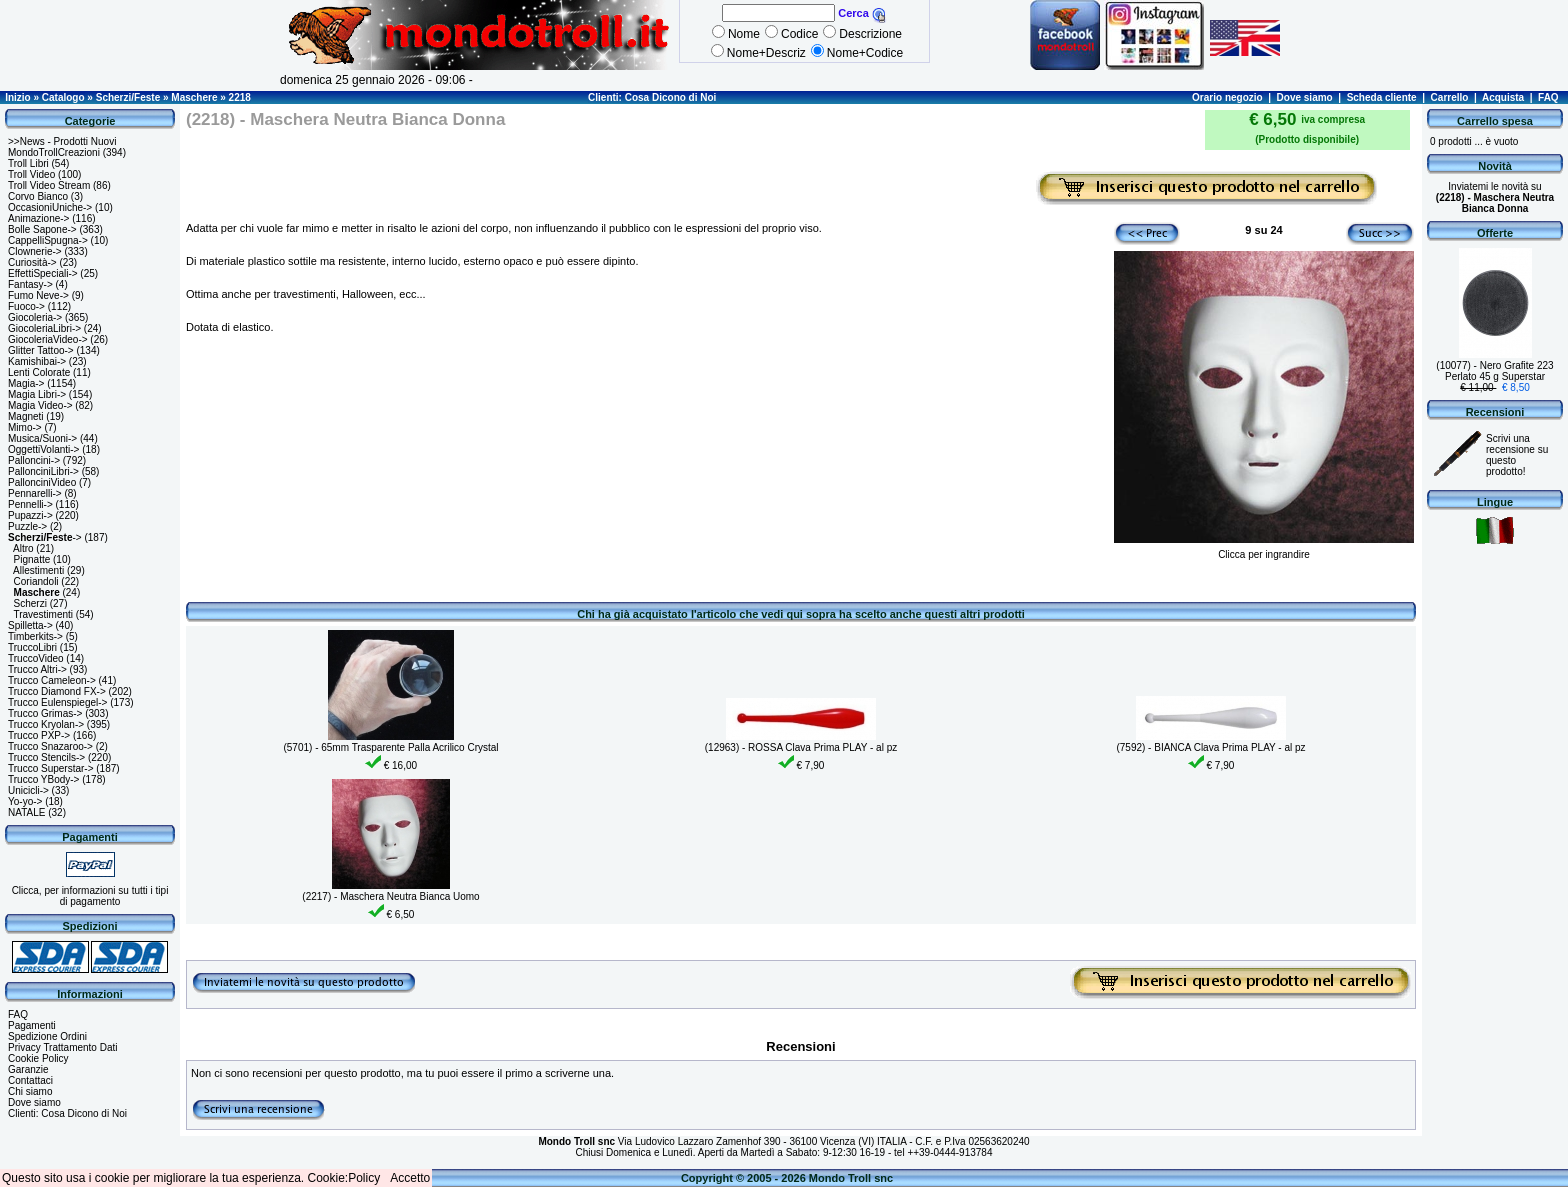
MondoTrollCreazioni (54, 152)
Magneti (26, 416)
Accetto (410, 1178)
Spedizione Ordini (47, 1036)
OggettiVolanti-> (43, 449)
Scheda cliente (1382, 97)
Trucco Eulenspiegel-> (57, 702)
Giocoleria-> (35, 317)
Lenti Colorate (39, 372)
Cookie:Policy (344, 1178)
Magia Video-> (40, 405)
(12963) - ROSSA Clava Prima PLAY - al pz (801, 747)
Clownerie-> (35, 251)
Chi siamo (30, 1091)
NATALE (26, 812)
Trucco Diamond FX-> (57, 691)
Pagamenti (32, 1025)
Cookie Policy (38, 1058)
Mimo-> (25, 427)
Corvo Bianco (38, 196)
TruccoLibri (32, 647)
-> (45, 537)
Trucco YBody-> (43, 779)
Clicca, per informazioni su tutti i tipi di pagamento (90, 896)
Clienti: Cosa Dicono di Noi (652, 97)
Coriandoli (36, 581)
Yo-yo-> (25, 801)
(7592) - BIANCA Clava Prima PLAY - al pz (1210, 747)
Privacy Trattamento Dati (62, 1047)
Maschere (194, 97)
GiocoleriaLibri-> (44, 328)
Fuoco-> (26, 306)
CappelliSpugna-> (48, 240)
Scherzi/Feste (128, 97)
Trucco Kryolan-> (46, 724)
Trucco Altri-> (37, 669)
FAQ (1548, 97)
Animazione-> (38, 218)
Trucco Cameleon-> (52, 680)
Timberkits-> (35, 636)
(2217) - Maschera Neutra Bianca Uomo (390, 896)
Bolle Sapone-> (42, 229)
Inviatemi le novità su (1495, 197)
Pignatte (32, 559)
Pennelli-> (30, 504)
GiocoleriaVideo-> (48, 339)
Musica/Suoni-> (42, 438)
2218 (240, 97)
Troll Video (31, 174)
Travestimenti (43, 614)
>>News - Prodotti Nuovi (62, 141)
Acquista (1503, 97)
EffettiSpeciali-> (43, 273)
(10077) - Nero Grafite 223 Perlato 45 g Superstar (1494, 371)
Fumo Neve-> (38, 295)
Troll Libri (28, 163)
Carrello (1450, 97)
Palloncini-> (34, 460)
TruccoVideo (36, 658)
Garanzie (28, 1069)
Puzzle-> (27, 526)
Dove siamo (1305, 97)
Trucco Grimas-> (45, 713)
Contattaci (30, 1080)
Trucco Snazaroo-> (50, 746)
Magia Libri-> (37, 394)
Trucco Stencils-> (46, 757)
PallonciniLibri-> (43, 471)
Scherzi (30, 603)
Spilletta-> (30, 625)
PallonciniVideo (42, 482)
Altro (23, 548)
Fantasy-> (30, 284)
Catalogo (63, 97)
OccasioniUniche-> (50, 207)
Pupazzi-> (30, 515)
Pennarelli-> (35, 493)
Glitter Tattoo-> (41, 350)
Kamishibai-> (37, 361)
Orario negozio (1227, 97)
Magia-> (26, 383)
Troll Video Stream (49, 185)
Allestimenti (38, 570)
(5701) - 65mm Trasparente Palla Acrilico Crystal (390, 747)
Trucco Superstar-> (51, 768)
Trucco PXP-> (39, 735)
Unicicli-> (28, 790)
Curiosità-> (32, 262)
